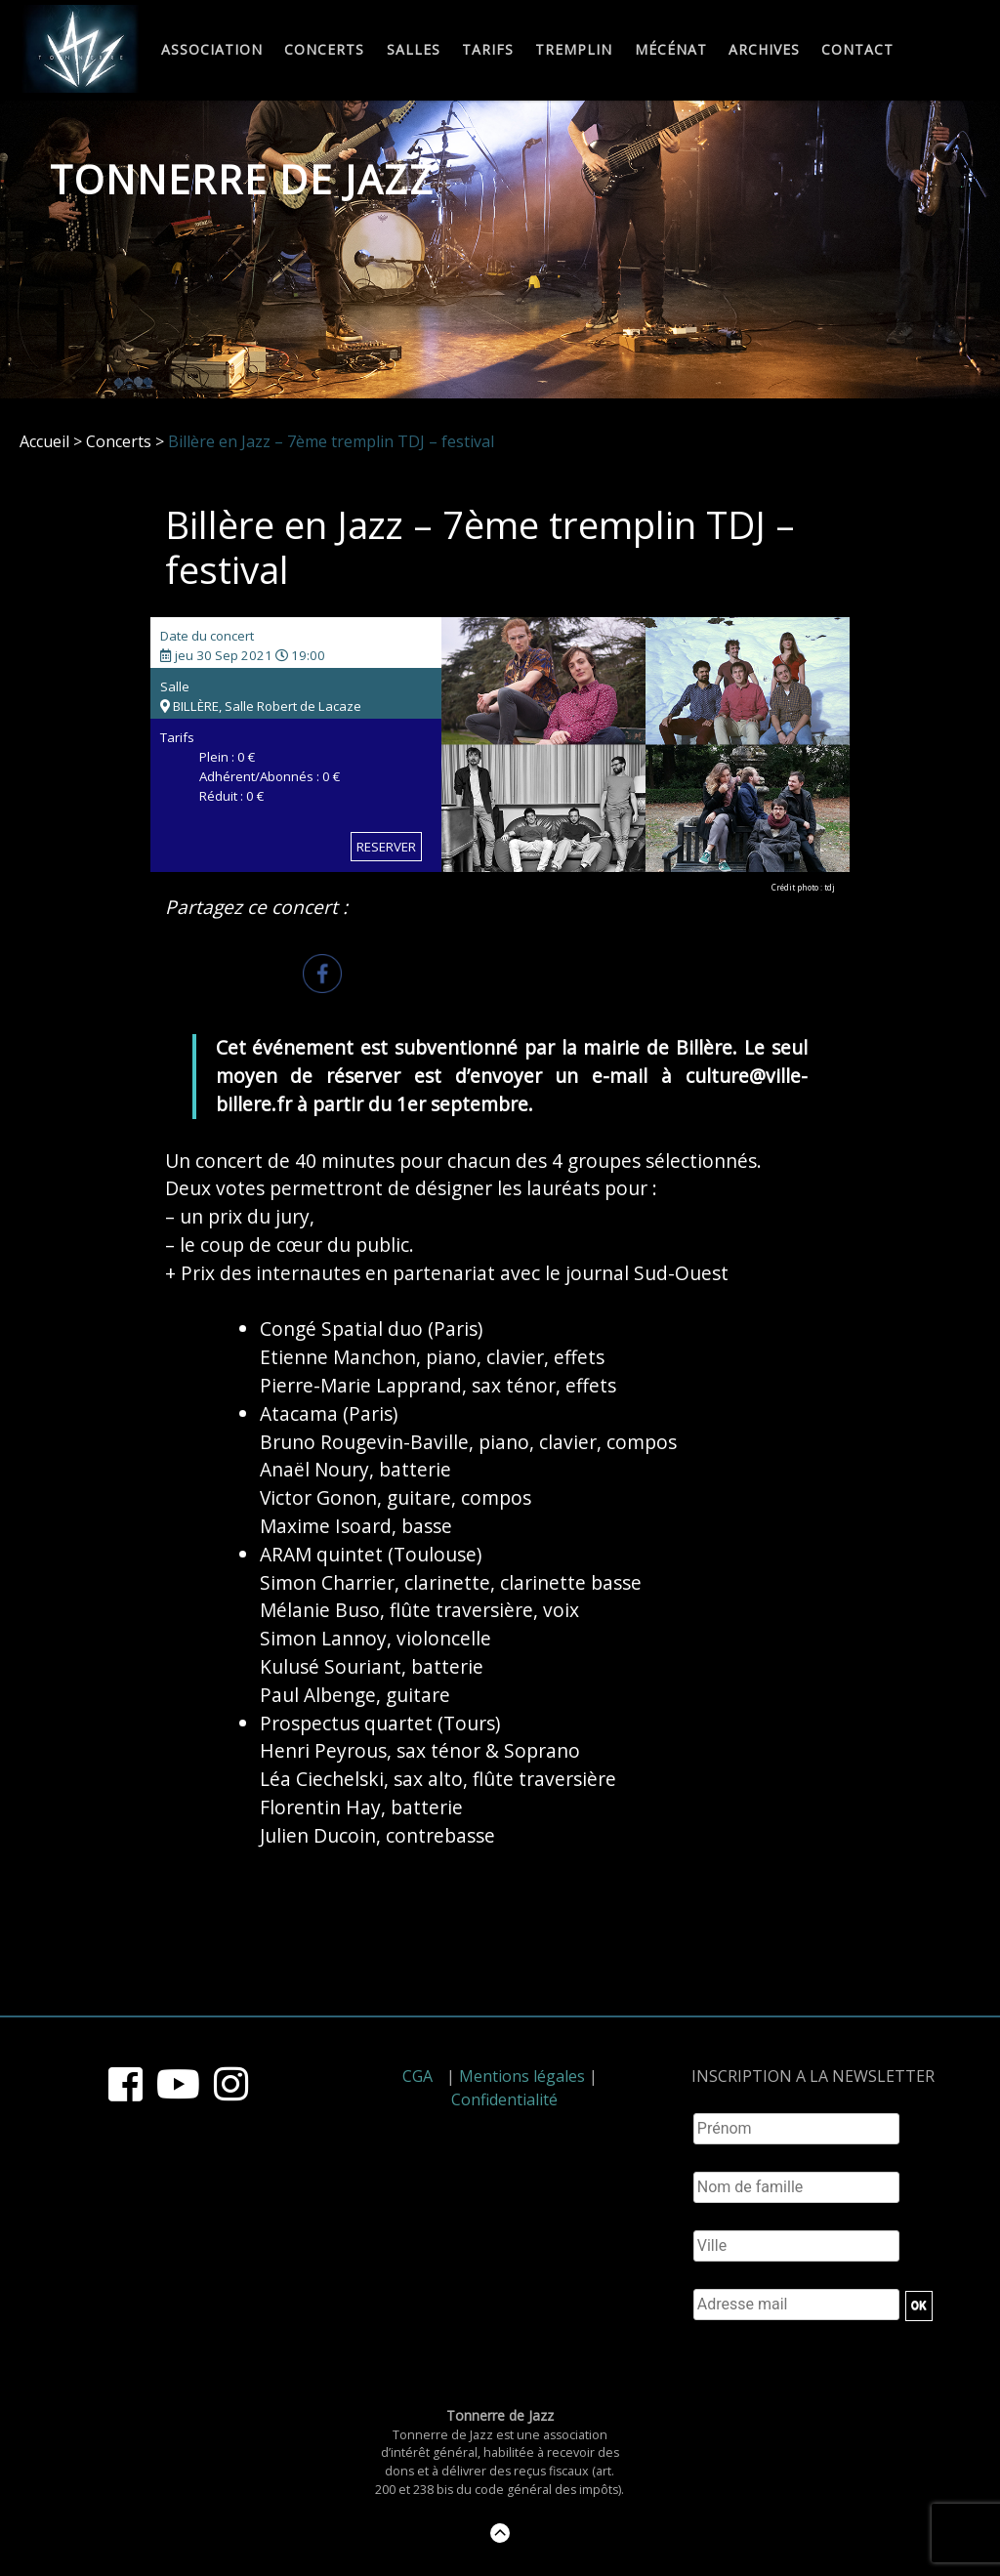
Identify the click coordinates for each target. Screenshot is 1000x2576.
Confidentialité (504, 2099)
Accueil (44, 441)
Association (212, 50)
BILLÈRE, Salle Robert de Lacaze (260, 706)
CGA (417, 2076)
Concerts (324, 50)
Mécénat (671, 50)
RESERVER (386, 846)
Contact (857, 50)
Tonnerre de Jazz (242, 179)
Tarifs (488, 50)
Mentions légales (522, 2076)
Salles (413, 50)
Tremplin (573, 50)
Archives (764, 50)
